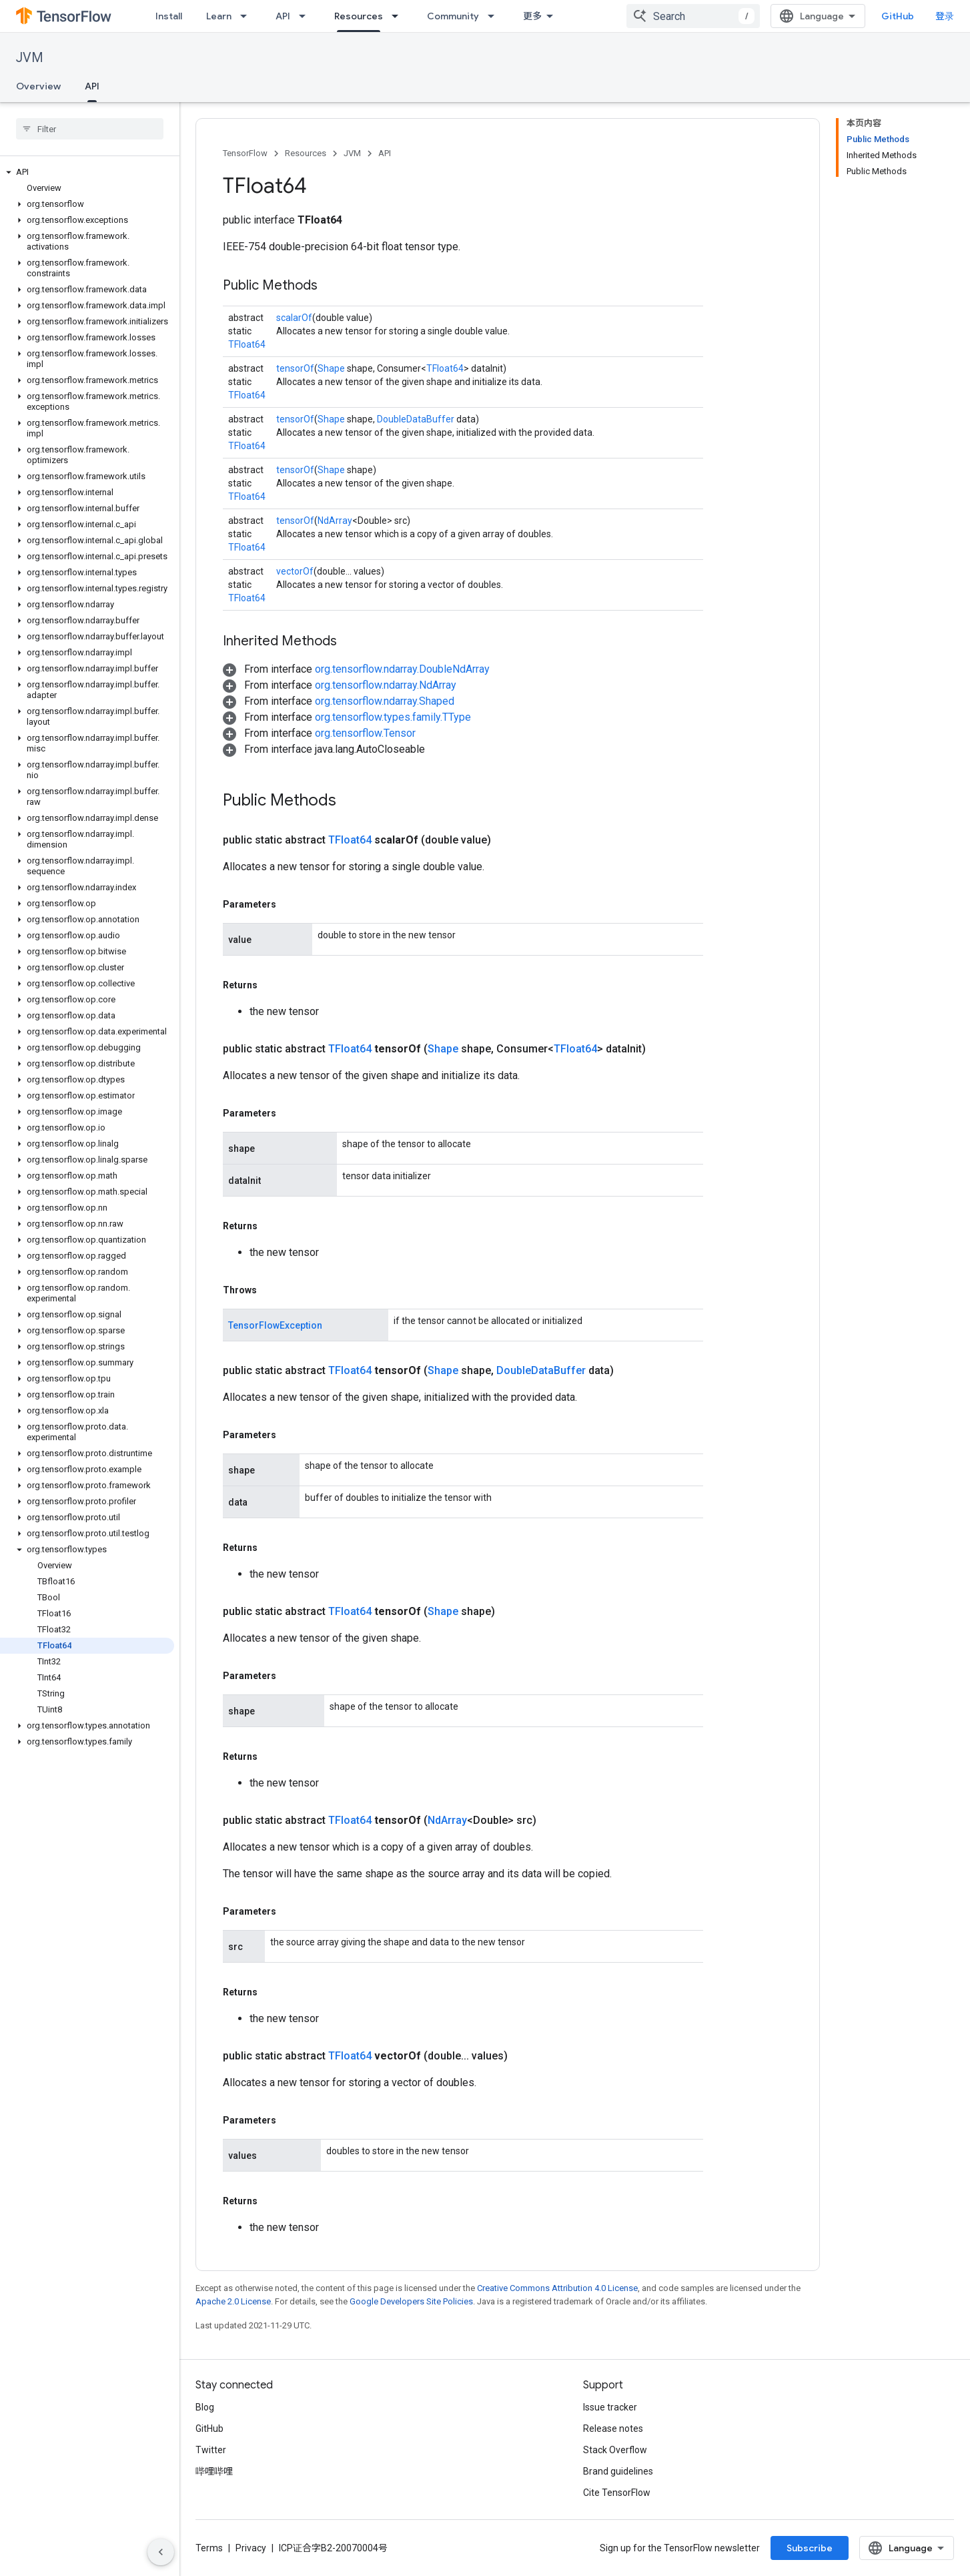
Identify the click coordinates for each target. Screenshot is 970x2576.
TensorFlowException (275, 1325)
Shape (331, 368)
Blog (204, 2407)
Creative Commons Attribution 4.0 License (557, 2288)
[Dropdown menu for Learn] (247, 16)
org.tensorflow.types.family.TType (393, 717)
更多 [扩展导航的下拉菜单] (532, 16)
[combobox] (693, 16)
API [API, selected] (92, 86)
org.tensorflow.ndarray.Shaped (384, 701)
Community (453, 16)
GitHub (897, 16)
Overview (38, 86)
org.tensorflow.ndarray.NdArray (385, 685)
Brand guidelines (618, 2471)
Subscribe (810, 2548)
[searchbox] (89, 128)
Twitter (210, 2450)
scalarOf (294, 317)
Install (168, 16)
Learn (218, 16)
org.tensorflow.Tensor (365, 733)
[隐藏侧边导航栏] (160, 2552)
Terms (209, 2548)
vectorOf (295, 571)
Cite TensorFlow (616, 2492)
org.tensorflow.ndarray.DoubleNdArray (402, 669)
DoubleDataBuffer (415, 419)
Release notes (613, 2428)
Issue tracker (610, 2407)
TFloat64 (247, 344)
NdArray (335, 520)
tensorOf (295, 368)
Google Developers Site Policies (411, 2301)
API (283, 16)
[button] (87, 172)
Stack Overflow (615, 2450)
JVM (29, 57)
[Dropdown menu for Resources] (399, 16)
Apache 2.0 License (233, 2301)
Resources (305, 153)
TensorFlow (245, 153)
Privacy (250, 2548)
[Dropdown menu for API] (306, 16)
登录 (944, 16)
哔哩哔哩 (214, 2471)
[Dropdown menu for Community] (495, 16)
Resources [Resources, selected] (358, 16)
